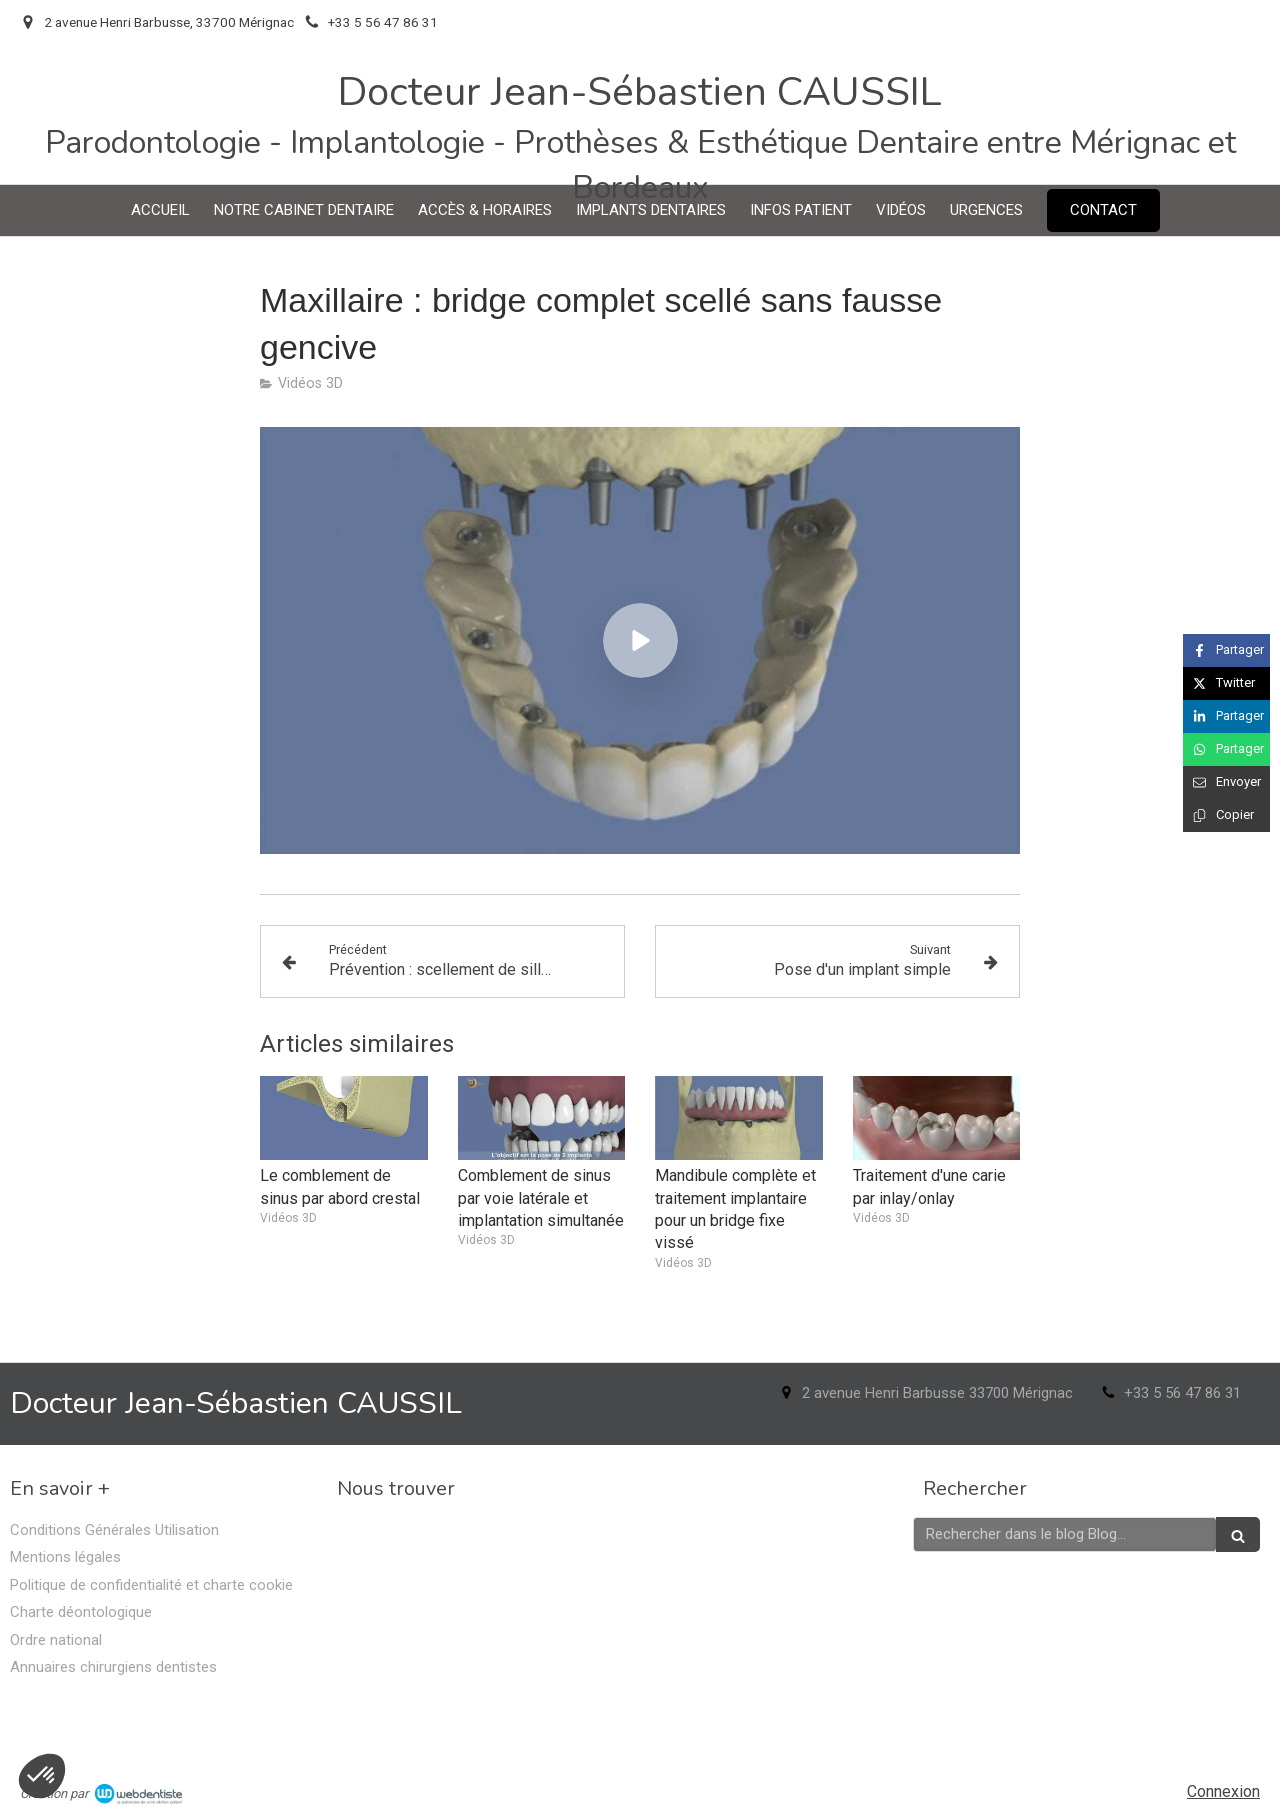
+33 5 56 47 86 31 (1182, 1393)
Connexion (1223, 1791)
